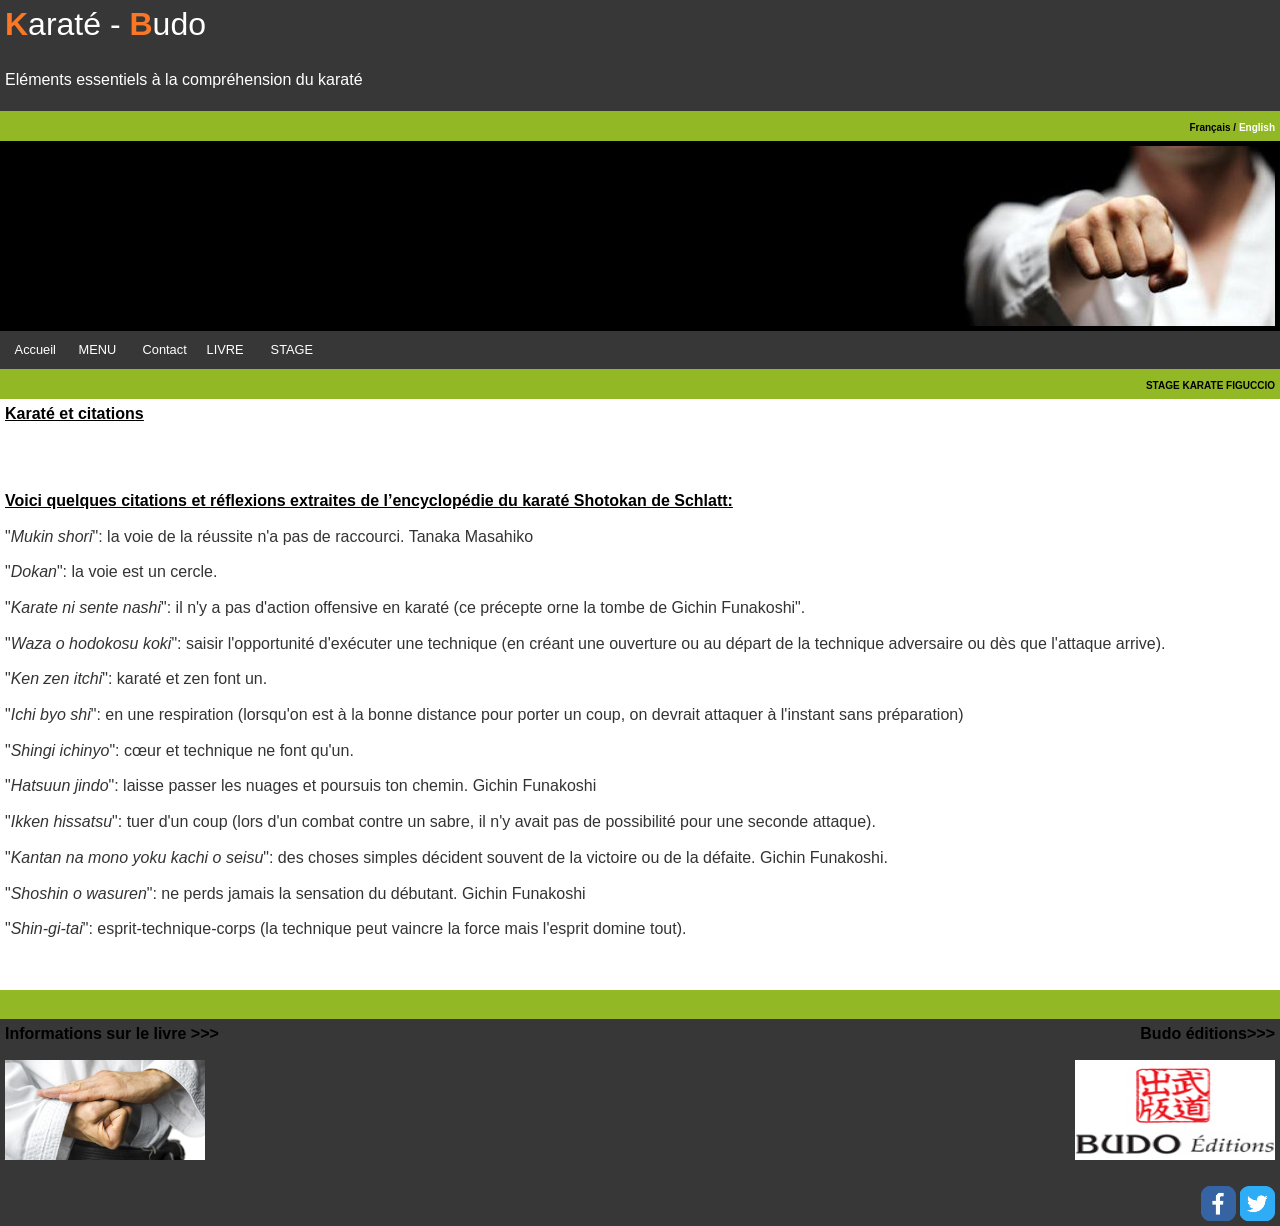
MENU (98, 349)
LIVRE (225, 349)
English (1257, 127)
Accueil (35, 349)
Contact (165, 349)
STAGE (292, 349)
